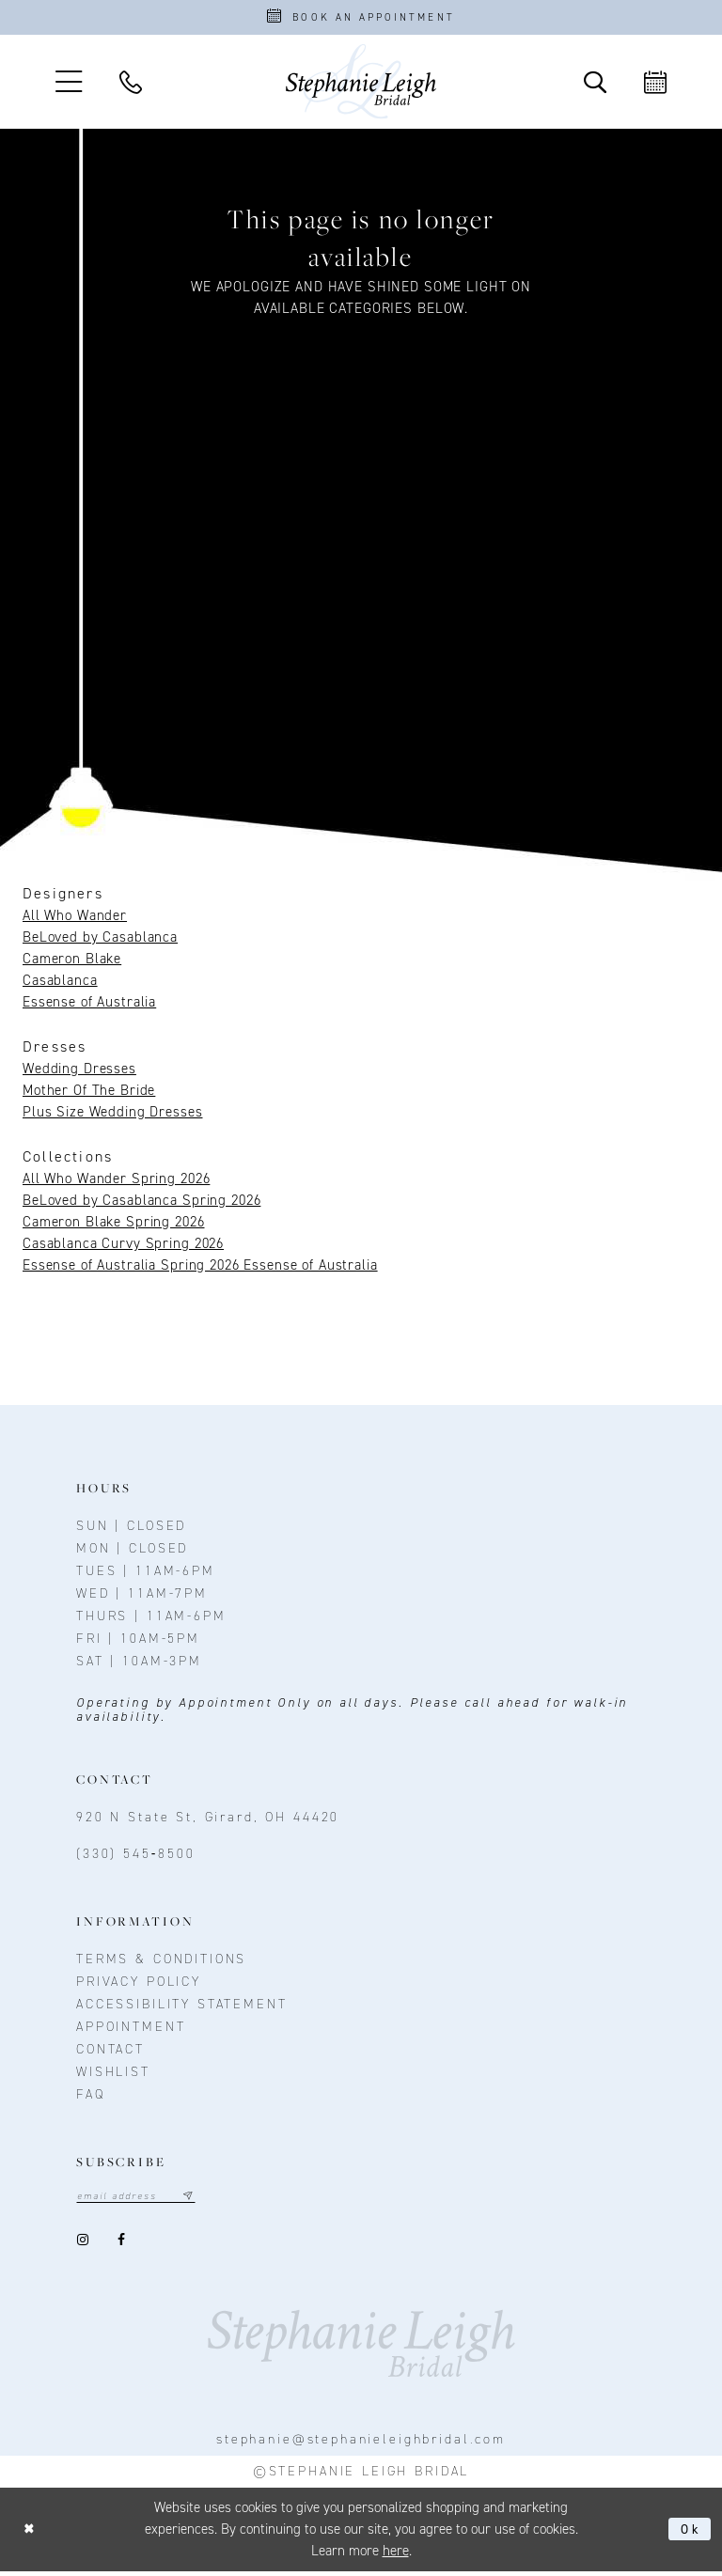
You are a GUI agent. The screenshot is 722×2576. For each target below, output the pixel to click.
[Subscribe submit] (200, 2201)
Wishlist (113, 2075)
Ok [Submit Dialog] (690, 2533)
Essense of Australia (89, 1005)
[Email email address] (142, 2201)
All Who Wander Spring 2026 (116, 1182)
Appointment (130, 2030)
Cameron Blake (72, 962)
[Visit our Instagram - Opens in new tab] (82, 2245)
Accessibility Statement (182, 2008)
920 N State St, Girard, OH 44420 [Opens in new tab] (207, 1821)
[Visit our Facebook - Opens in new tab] (121, 2245)
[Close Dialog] (30, 2534)
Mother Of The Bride (89, 1094)
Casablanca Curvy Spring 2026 (123, 1247)
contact (110, 2053)
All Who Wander (75, 919)
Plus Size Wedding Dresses (113, 1115)
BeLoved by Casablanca (100, 940)
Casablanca (60, 984)
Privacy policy (138, 1985)
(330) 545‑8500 (136, 1857)
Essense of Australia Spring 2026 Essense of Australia (200, 1268)
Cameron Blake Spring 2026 (114, 1225)
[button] (69, 84)
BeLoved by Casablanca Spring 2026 (141, 1203)
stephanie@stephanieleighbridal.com (361, 2444)
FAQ (90, 2098)
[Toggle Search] (595, 85)
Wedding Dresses (79, 1072)
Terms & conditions (161, 1963)
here (396, 2555)
